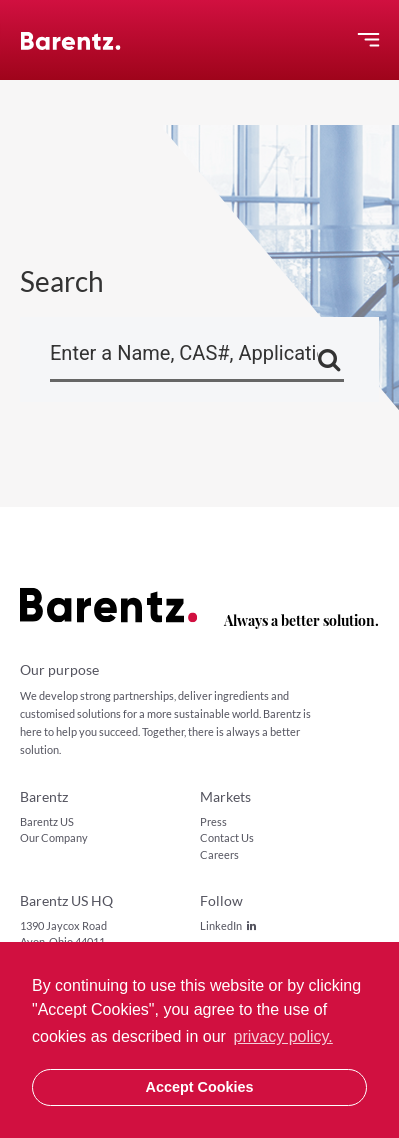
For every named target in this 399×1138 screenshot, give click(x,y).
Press (213, 821)
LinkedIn (228, 925)
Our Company (54, 837)
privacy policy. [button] (283, 1036)
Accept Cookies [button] (200, 1087)
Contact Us (227, 837)
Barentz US (47, 821)
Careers (219, 854)
